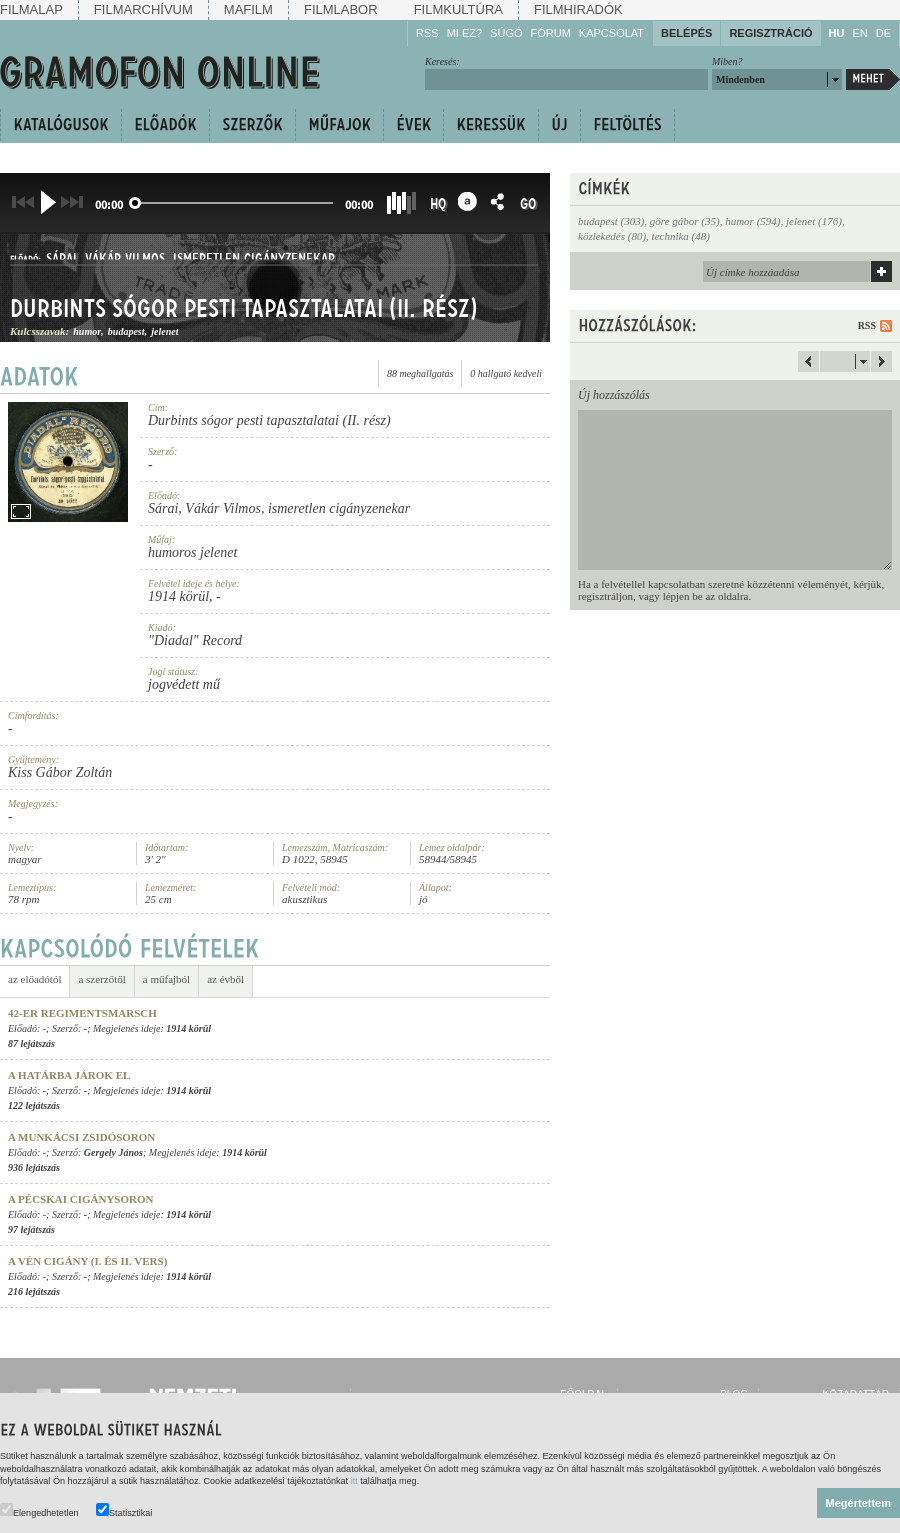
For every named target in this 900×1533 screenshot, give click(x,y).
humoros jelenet (192, 552)
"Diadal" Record (195, 640)
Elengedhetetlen (39, 1510)
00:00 (109, 204)
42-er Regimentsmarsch (82, 1013)
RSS (427, 33)
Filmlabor (341, 9)
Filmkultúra (458, 9)
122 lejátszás (34, 1105)
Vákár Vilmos (125, 260)
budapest (126, 334)
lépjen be (683, 596)
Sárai (61, 260)
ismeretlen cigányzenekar (254, 260)
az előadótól (34, 980)
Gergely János (113, 1152)
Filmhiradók (578, 9)
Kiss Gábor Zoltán (60, 772)
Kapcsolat (611, 33)
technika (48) (681, 236)
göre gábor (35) (685, 221)
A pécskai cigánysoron (80, 1199)
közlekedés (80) (612, 236)
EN (859, 33)
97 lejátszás (31, 1229)
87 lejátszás (31, 1043)
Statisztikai (124, 1510)
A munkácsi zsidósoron (81, 1137)
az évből (225, 980)
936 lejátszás (34, 1167)
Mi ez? (464, 33)
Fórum (551, 33)
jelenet (164, 334)
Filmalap (31, 9)
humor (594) (752, 221)
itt (354, 1481)
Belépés (686, 33)
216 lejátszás (34, 1291)
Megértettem (858, 1503)
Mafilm (248, 9)
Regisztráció (770, 33)
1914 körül (178, 596)
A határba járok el (69, 1075)
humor (87, 334)
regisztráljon (605, 596)
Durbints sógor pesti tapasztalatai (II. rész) (244, 312)
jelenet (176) (814, 221)
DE (883, 33)
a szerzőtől (101, 980)
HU (837, 33)
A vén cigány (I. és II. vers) (87, 1261)
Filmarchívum (143, 9)
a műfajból (166, 980)
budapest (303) (611, 221)
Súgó (506, 33)
